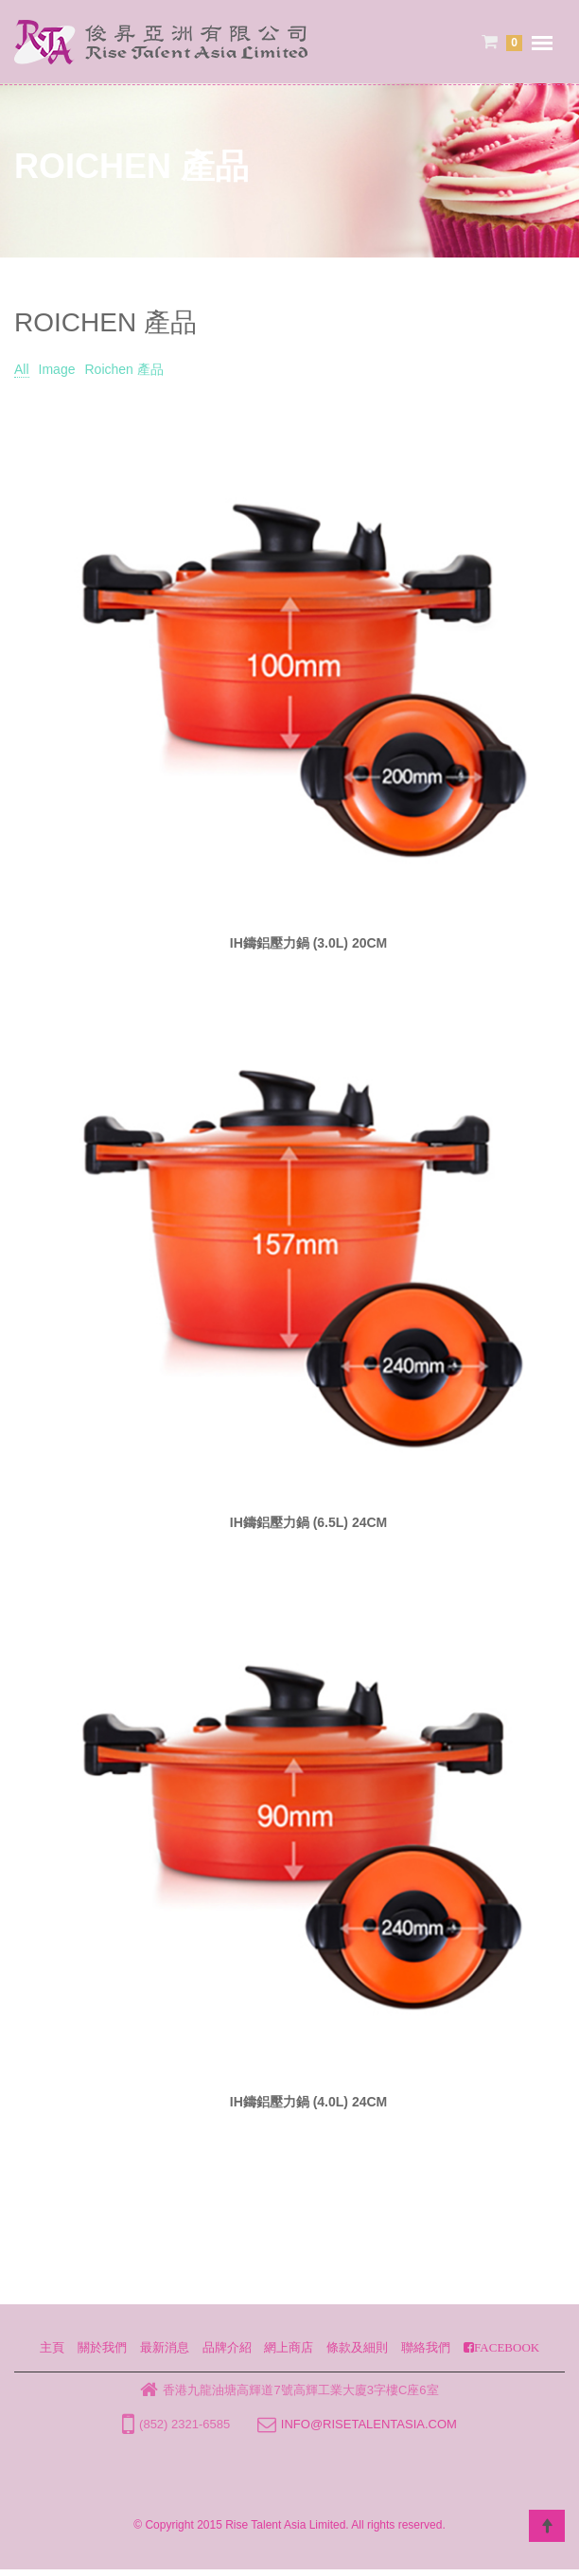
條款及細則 (357, 2347)
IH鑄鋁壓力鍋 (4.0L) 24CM (308, 2101)
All (21, 369)
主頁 (52, 2347)
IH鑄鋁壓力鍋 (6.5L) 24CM (308, 1522)
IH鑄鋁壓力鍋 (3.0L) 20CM (308, 942)
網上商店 (288, 2347)
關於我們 (102, 2347)
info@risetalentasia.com (369, 2424)
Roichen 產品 (123, 369)
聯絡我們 (425, 2347)
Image (57, 369)
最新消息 (164, 2347)
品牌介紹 (227, 2347)
